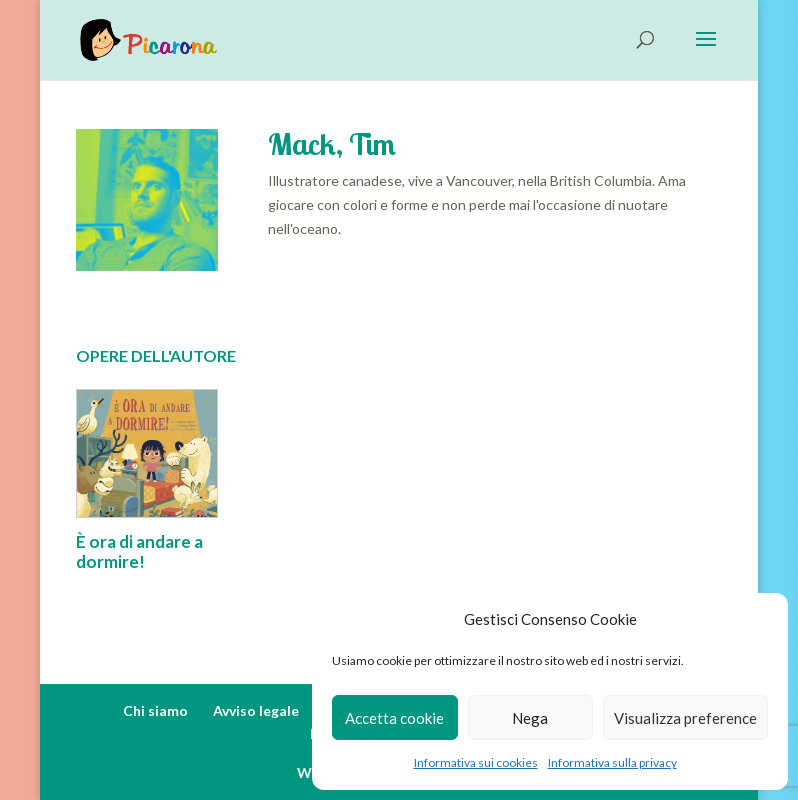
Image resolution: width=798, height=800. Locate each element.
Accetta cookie (394, 718)
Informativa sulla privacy (612, 762)
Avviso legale (256, 710)
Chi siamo (155, 710)
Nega (530, 718)
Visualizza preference (685, 718)
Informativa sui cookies (476, 762)
